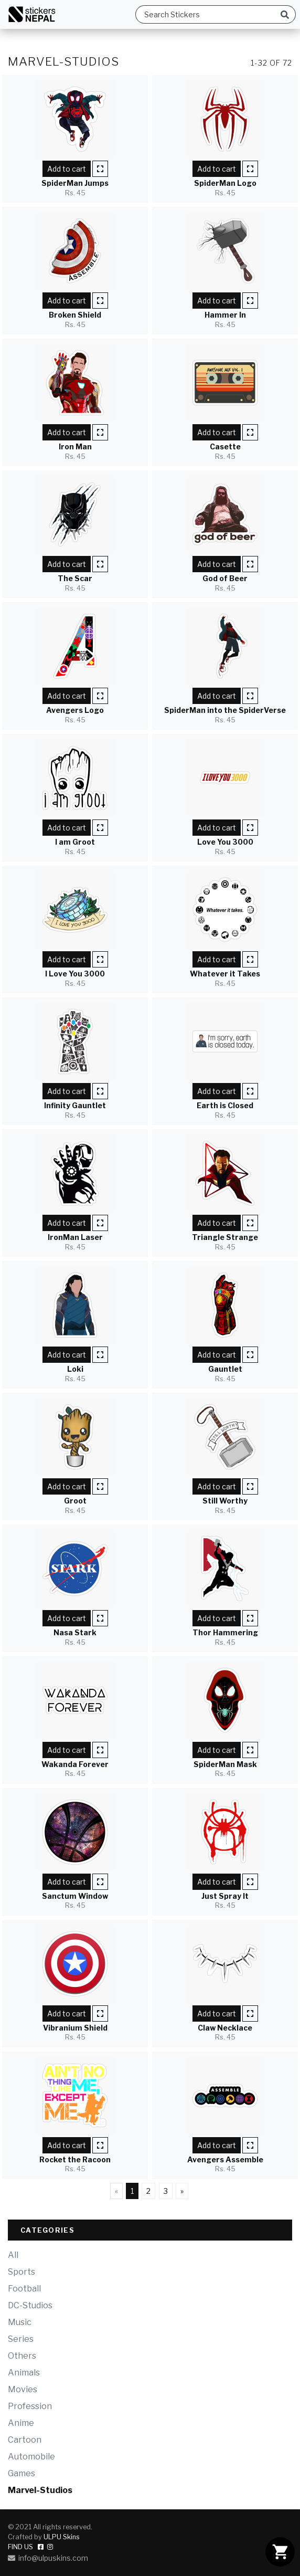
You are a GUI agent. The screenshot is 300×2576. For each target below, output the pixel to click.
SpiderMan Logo (225, 182)
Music (19, 2322)
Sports (21, 2272)
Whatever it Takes (225, 973)
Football (24, 2289)
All (13, 2255)
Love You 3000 (225, 841)
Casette (225, 446)
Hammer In (225, 314)
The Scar (75, 578)
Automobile (31, 2457)
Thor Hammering (225, 1632)
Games (21, 2473)
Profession (30, 2406)
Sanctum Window (75, 1895)
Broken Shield (75, 314)
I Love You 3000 (75, 973)
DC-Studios (30, 2305)
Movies (22, 2389)
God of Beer (225, 578)
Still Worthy (225, 1500)
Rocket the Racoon (75, 2159)
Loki (75, 1368)
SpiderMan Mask (225, 1764)
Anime (21, 2423)
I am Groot (75, 841)
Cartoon (24, 2440)
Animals (24, 2373)
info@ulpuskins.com (48, 2557)
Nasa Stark (75, 1632)
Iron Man (75, 446)
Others (22, 2356)
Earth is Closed (225, 1105)
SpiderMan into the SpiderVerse (225, 710)
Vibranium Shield (75, 2027)
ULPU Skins (62, 2537)
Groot (75, 1500)
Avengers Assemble (225, 2159)
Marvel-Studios (40, 2490)
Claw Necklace (225, 2027)
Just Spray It (225, 1895)
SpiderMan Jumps (75, 182)
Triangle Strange (225, 1237)
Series (21, 2339)
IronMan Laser (75, 1237)
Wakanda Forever (75, 1764)
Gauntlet (225, 1368)
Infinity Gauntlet (75, 1105)
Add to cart (66, 168)
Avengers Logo (75, 710)
